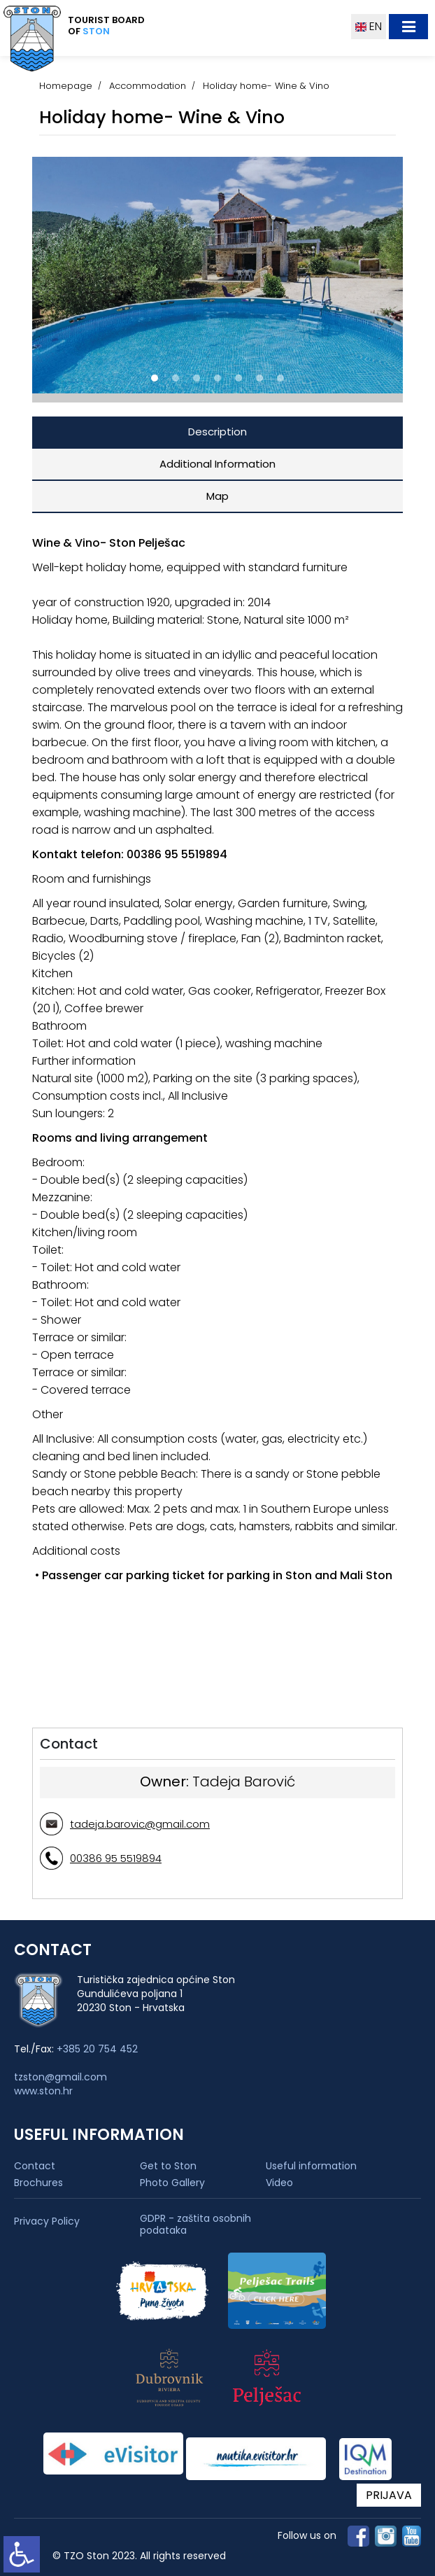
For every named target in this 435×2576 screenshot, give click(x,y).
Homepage (65, 85)
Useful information (311, 2166)
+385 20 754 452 (97, 2049)
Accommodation (147, 85)
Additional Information (217, 463)
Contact (34, 2166)
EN (368, 26)
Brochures (38, 2183)
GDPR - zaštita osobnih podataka (195, 2224)
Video (279, 2183)
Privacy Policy (47, 2221)
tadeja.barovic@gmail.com (140, 1823)
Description (217, 431)
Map (217, 496)
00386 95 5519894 (116, 1858)
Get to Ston (168, 2166)
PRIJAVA (389, 2495)
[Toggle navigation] (408, 26)
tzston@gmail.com (60, 2077)
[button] (154, 378)
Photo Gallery (172, 2183)
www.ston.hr (43, 2091)
